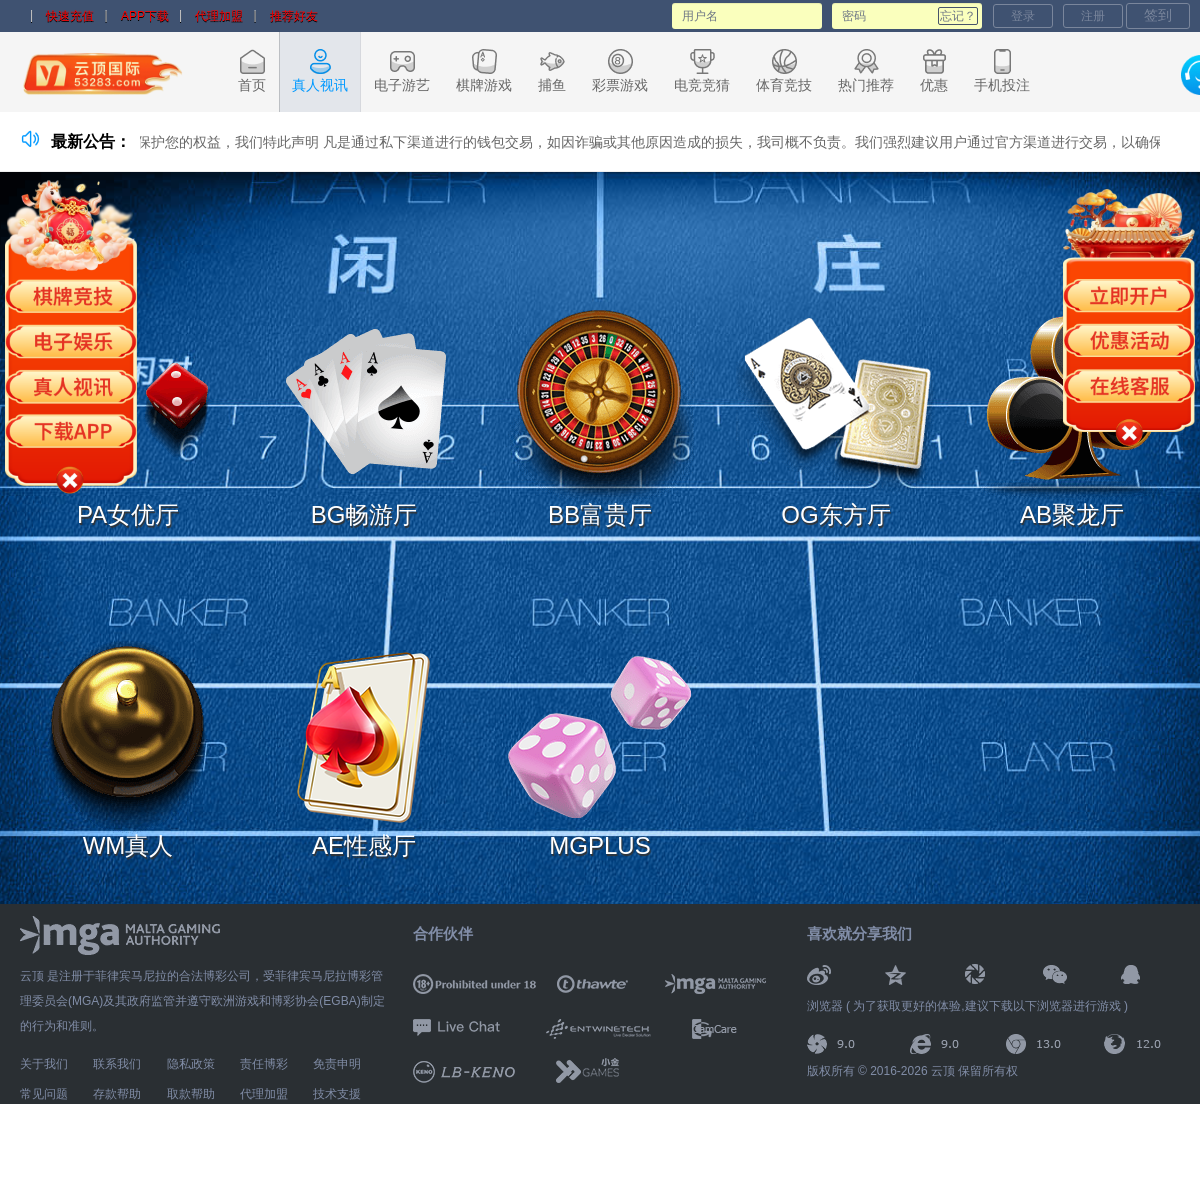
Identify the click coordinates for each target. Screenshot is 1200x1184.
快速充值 (70, 16)
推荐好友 (294, 16)
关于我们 (44, 1064)
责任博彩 (264, 1064)
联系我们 (117, 1064)
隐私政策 (191, 1064)
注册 (1093, 16)
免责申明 (337, 1064)
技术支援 (337, 1094)
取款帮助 (191, 1094)
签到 (1158, 15)
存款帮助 (117, 1094)
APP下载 (145, 16)
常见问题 (44, 1094)
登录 (1023, 16)
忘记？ (958, 16)
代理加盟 (219, 16)
